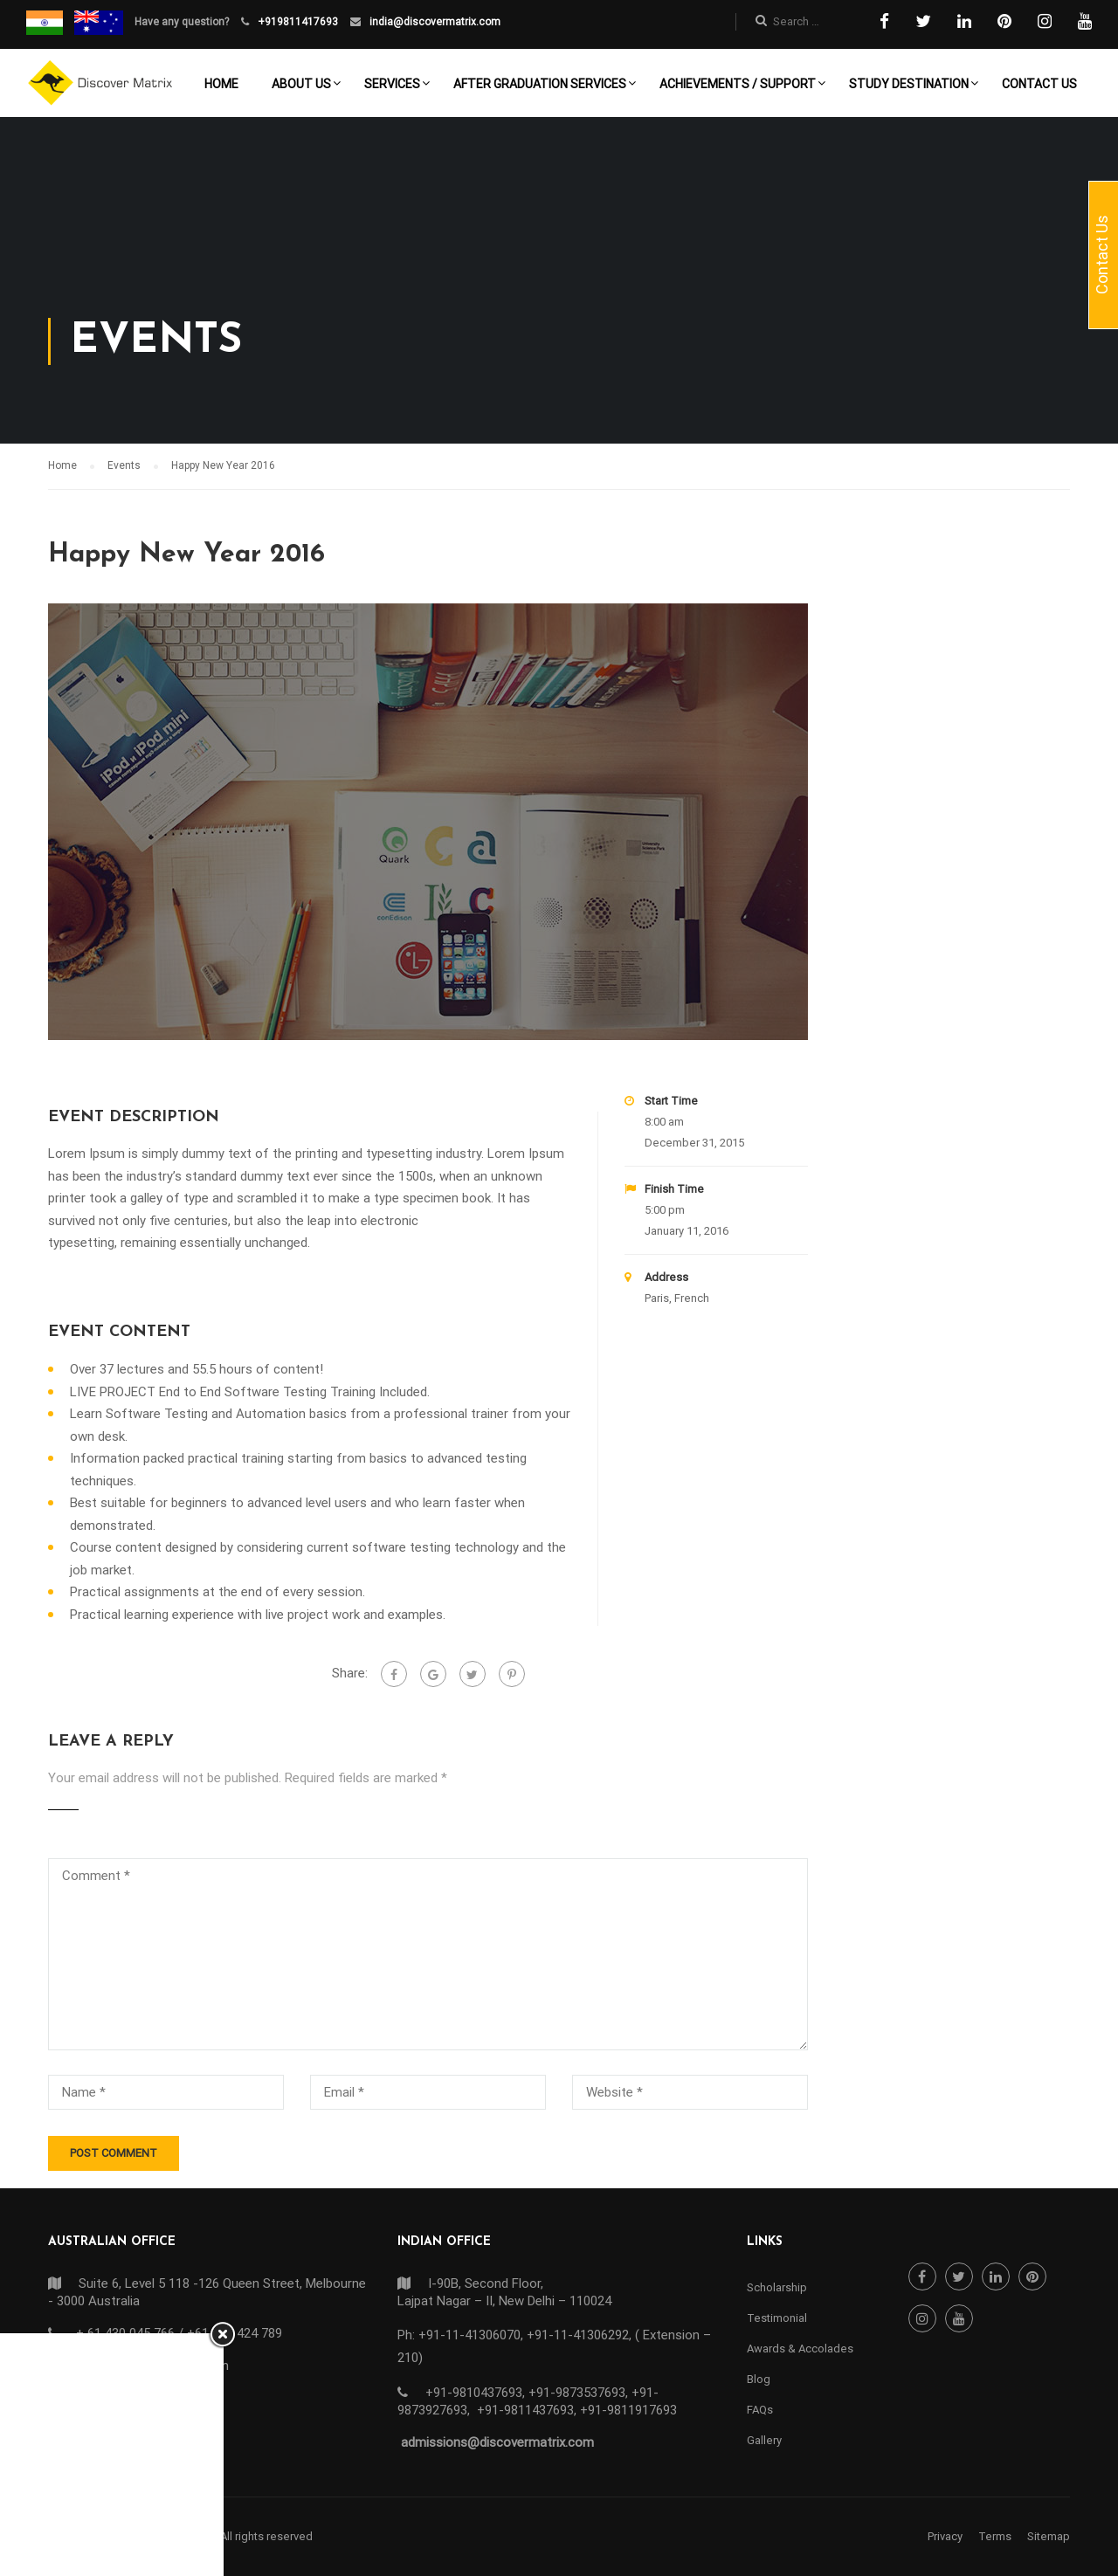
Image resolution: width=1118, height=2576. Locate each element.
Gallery (764, 2440)
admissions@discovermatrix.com (497, 2442)
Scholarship (777, 2287)
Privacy (945, 2536)
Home (221, 84)
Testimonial (777, 2318)
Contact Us (1039, 84)
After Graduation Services (539, 84)
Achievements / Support (737, 84)
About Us (301, 84)
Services (392, 84)
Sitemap (1048, 2536)
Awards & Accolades (800, 2348)
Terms (994, 2536)
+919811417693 (296, 22)
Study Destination (909, 84)
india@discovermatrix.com (433, 22)
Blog (758, 2379)
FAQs (760, 2409)
